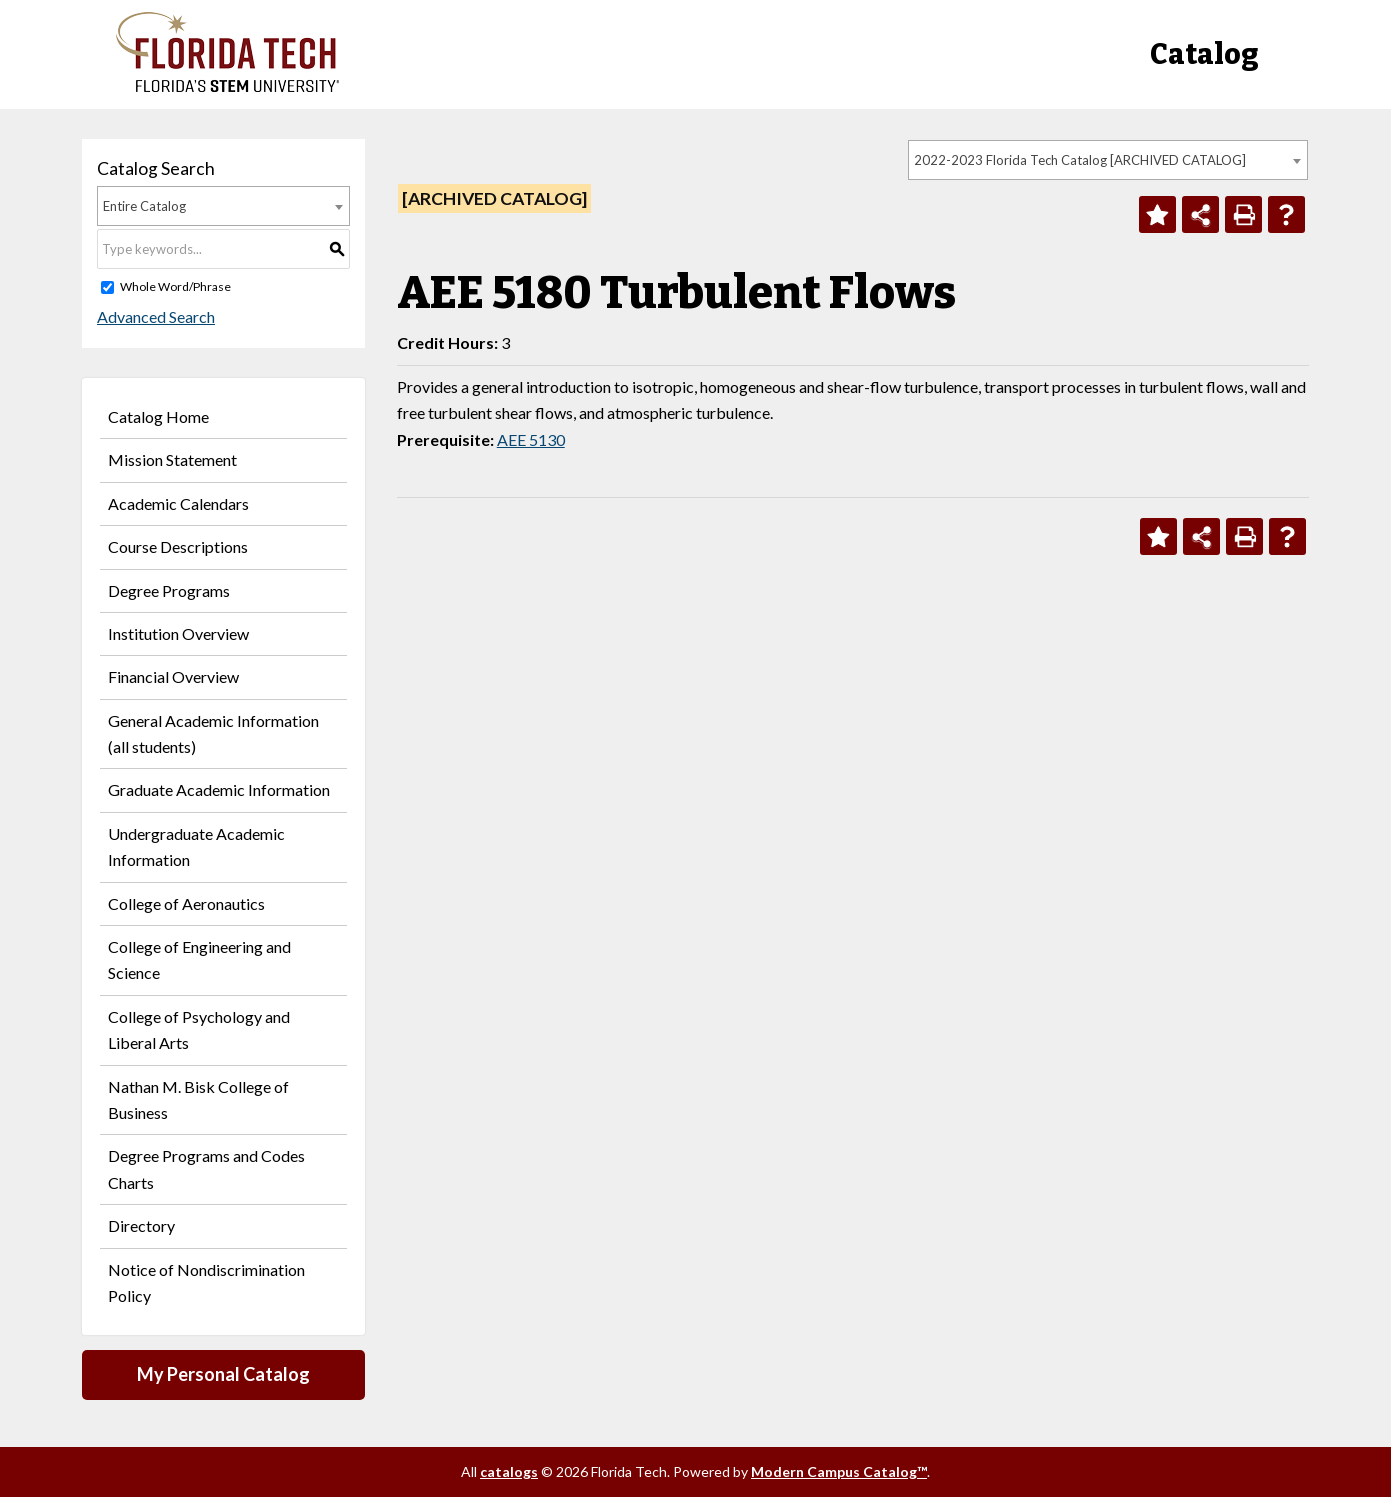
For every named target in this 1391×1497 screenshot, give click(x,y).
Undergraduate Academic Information (196, 846)
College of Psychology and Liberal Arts (199, 1029)
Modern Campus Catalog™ (839, 1471)
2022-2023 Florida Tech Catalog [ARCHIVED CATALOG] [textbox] (1080, 160)
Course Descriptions (178, 546)
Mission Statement (172, 459)
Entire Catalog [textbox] (144, 206)
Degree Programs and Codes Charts (206, 1168)
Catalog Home (158, 416)
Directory (141, 1225)
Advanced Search (156, 316)
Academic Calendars (178, 503)
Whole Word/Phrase (175, 286)
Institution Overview (178, 633)
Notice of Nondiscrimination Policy (206, 1282)
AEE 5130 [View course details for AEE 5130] (531, 439)
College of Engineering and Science (199, 959)
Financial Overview (173, 676)
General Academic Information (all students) (213, 733)
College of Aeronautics (186, 903)
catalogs (509, 1471)
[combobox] (1108, 160)
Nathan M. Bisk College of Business (198, 1099)
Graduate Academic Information (219, 789)
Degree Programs (169, 590)
